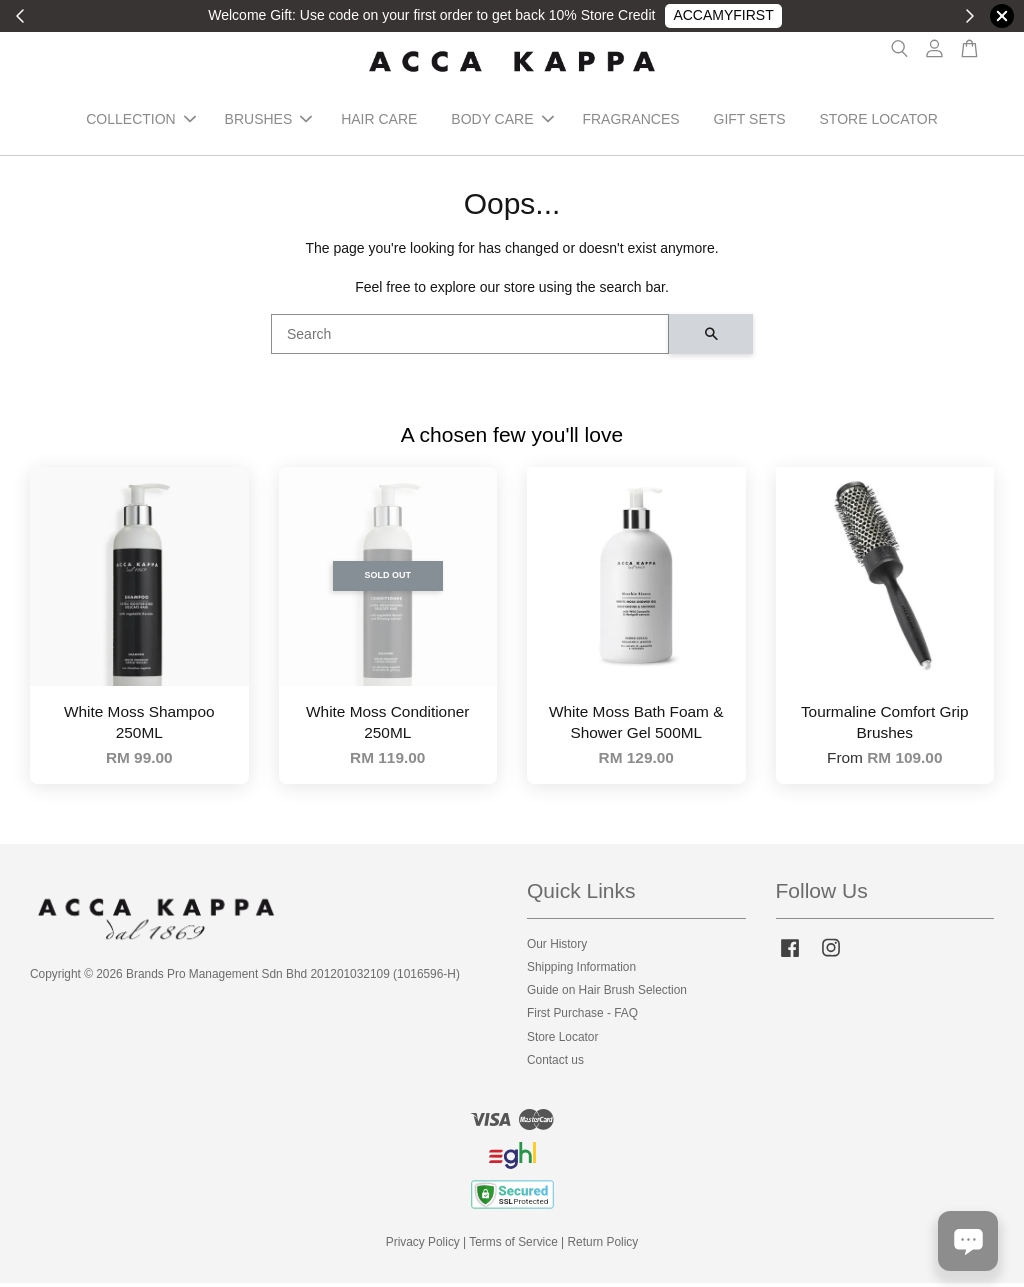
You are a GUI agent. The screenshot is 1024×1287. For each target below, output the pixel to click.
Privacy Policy (423, 1247)
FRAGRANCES (630, 122)
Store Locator (562, 1041)
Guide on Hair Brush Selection (607, 995)
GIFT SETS (750, 122)
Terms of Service (513, 1247)
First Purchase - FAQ (582, 1018)
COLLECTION (140, 122)
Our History (557, 948)
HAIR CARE (379, 122)
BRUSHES (269, 122)
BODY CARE (502, 122)
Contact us (555, 1064)
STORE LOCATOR (879, 122)
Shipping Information (581, 971)
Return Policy (603, 1247)
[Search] (470, 339)
